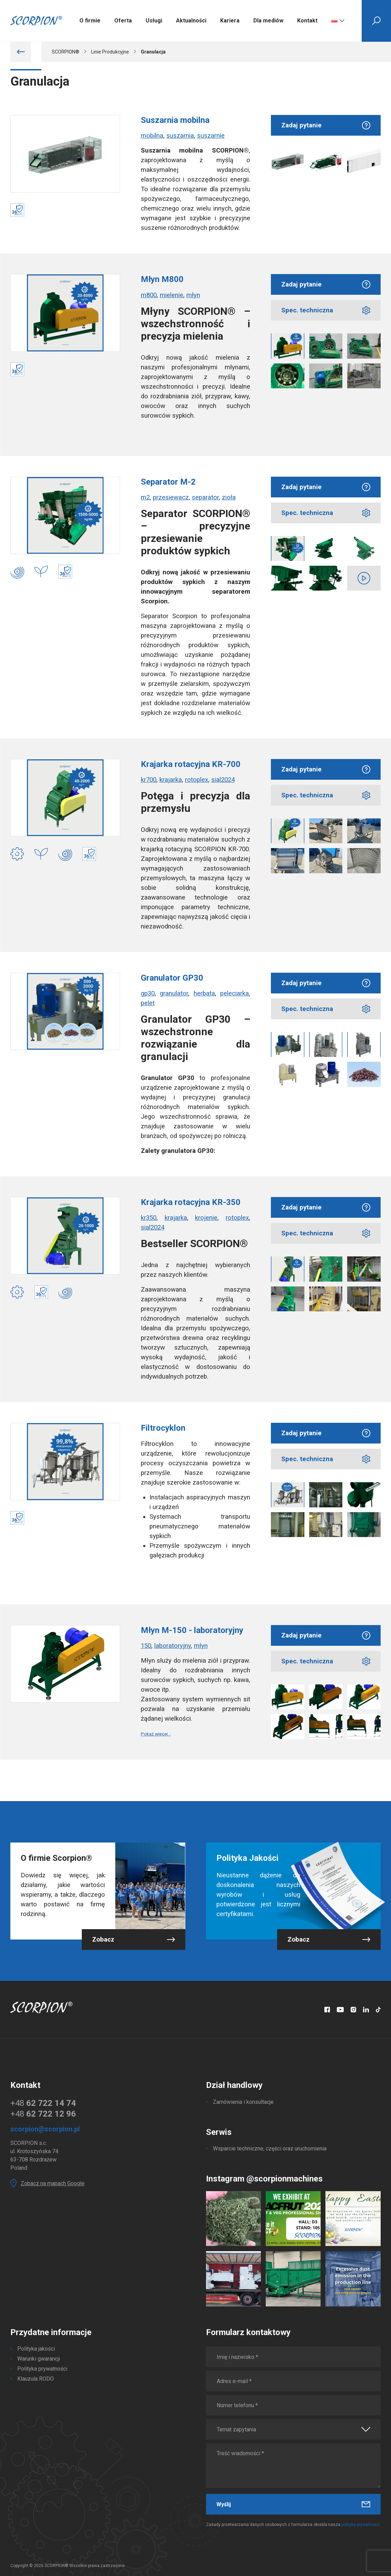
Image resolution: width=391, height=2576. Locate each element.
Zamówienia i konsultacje (243, 2102)
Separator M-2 (168, 482)
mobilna (152, 135)
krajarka (170, 780)
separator (205, 497)
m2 (145, 497)
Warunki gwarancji (38, 2358)
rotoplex (196, 780)
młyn (193, 295)
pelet (148, 1003)
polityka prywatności (360, 2524)
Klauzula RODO (35, 2378)
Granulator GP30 (172, 978)
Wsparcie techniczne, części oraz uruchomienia (269, 2148)
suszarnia (180, 135)
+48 (43, 2103)
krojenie (206, 1218)
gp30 (148, 993)
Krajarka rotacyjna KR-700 (191, 764)
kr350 (148, 1218)
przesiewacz (171, 497)
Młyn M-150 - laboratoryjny (192, 1630)
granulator (174, 993)
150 (146, 1646)
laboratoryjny (172, 1646)
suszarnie (211, 135)
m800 (149, 295)
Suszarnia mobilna (175, 120)
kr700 (148, 780)
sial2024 (223, 780)
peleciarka (234, 993)
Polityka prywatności (42, 2368)
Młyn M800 (162, 279)
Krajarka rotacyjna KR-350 (191, 1202)
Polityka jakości (36, 2348)
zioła (229, 497)
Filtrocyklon (163, 1428)
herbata (204, 993)
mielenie (171, 295)
